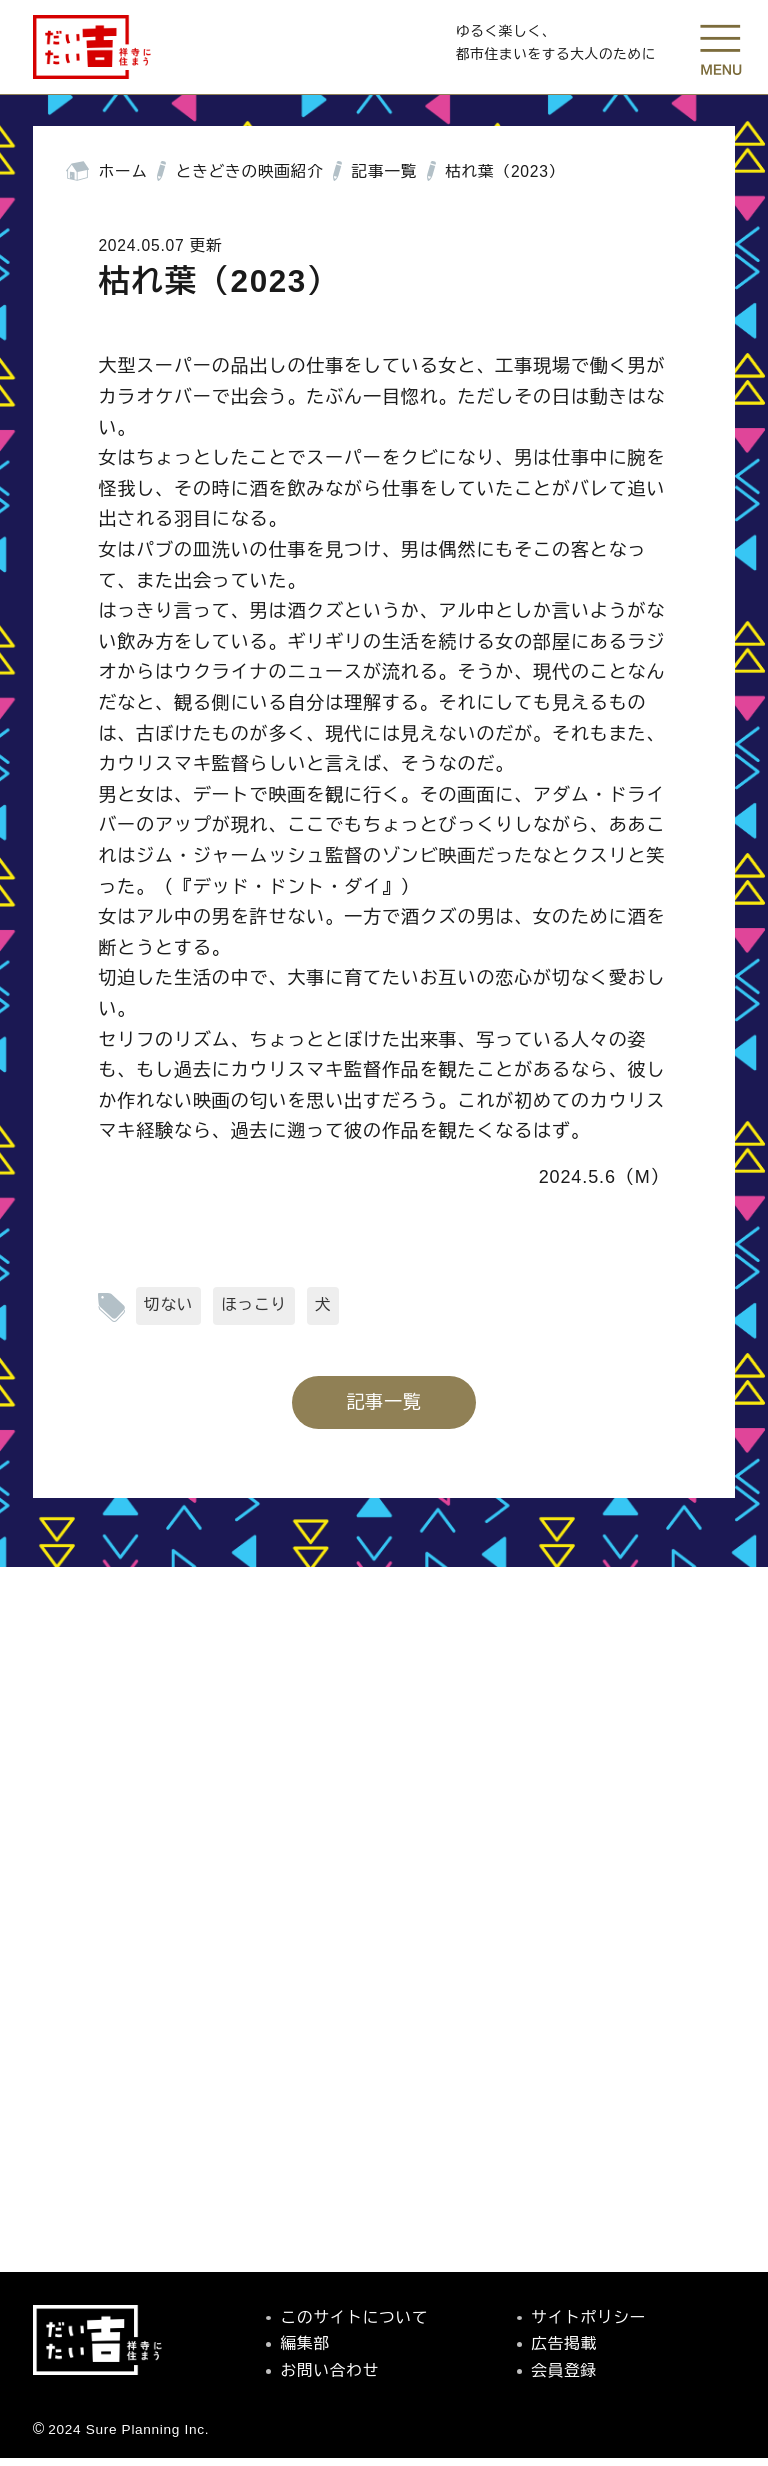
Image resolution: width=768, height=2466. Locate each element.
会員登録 (564, 2378)
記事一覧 (385, 179)
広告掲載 (564, 2351)
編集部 (305, 2351)
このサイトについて (355, 2324)
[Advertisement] (384, 2036)
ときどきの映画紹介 (250, 179)
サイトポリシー (588, 2324)
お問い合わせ (330, 2378)
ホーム (123, 179)
